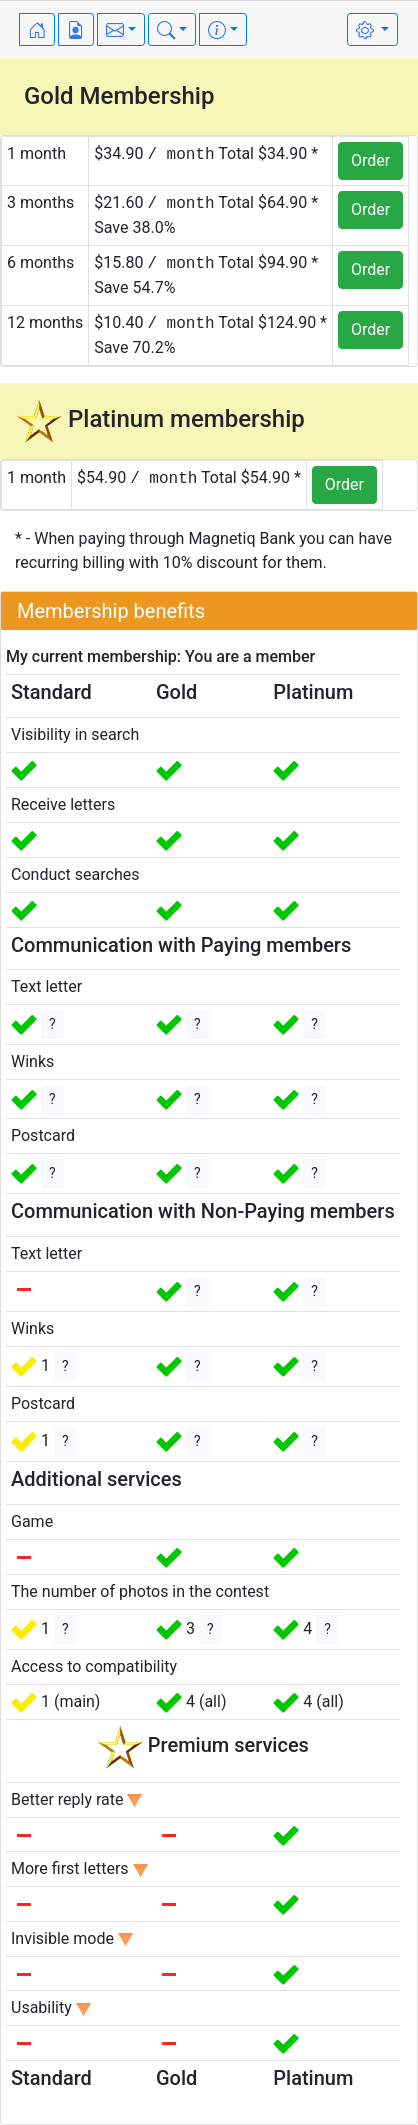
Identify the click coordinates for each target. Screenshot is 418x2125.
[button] (121, 29)
